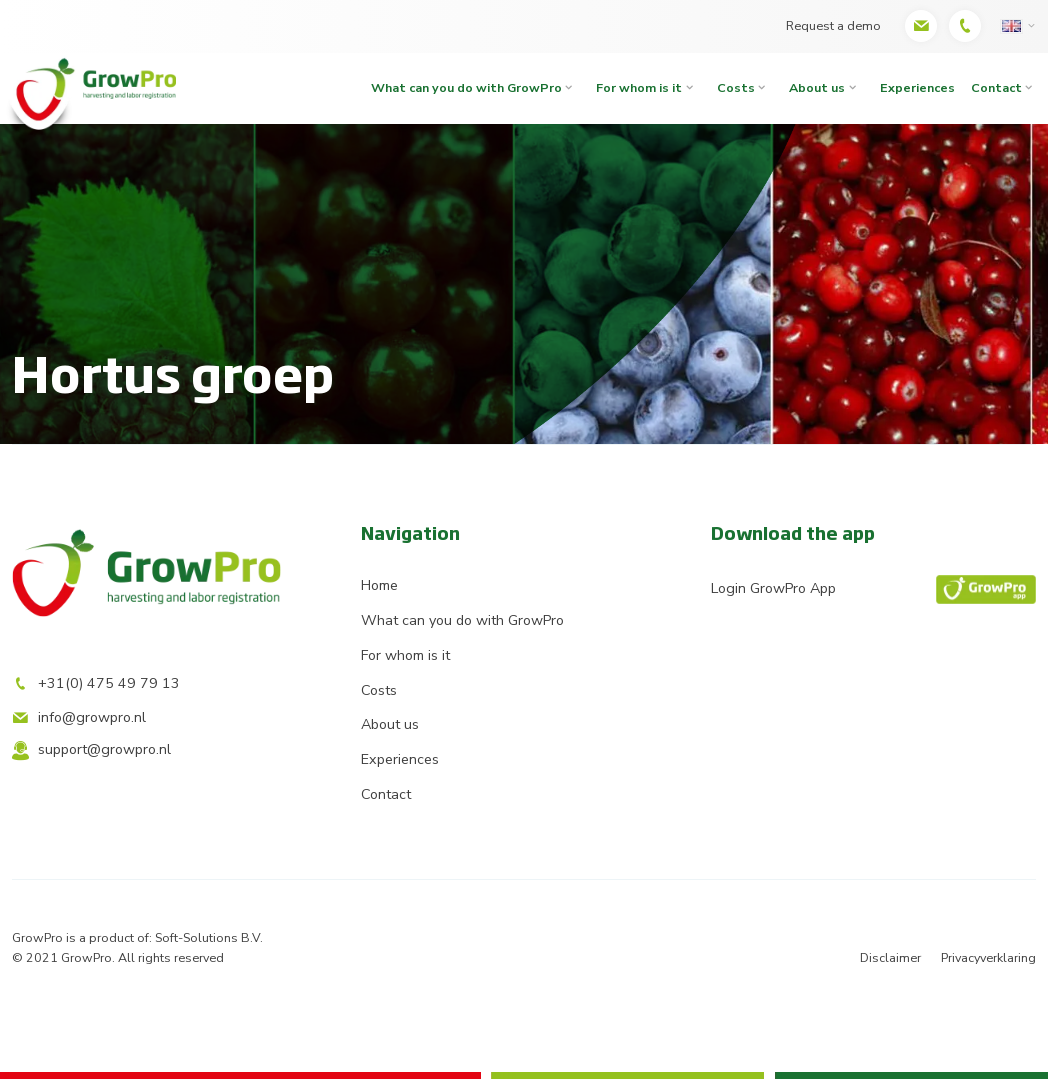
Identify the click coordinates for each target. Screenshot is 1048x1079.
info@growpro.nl (79, 717)
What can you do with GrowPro (466, 87)
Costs (736, 87)
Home (379, 585)
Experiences (917, 87)
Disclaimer (890, 957)
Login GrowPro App (873, 590)
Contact (386, 794)
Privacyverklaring (988, 957)
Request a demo (833, 25)
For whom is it (639, 87)
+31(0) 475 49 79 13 (96, 683)
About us (817, 87)
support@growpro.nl (91, 750)
